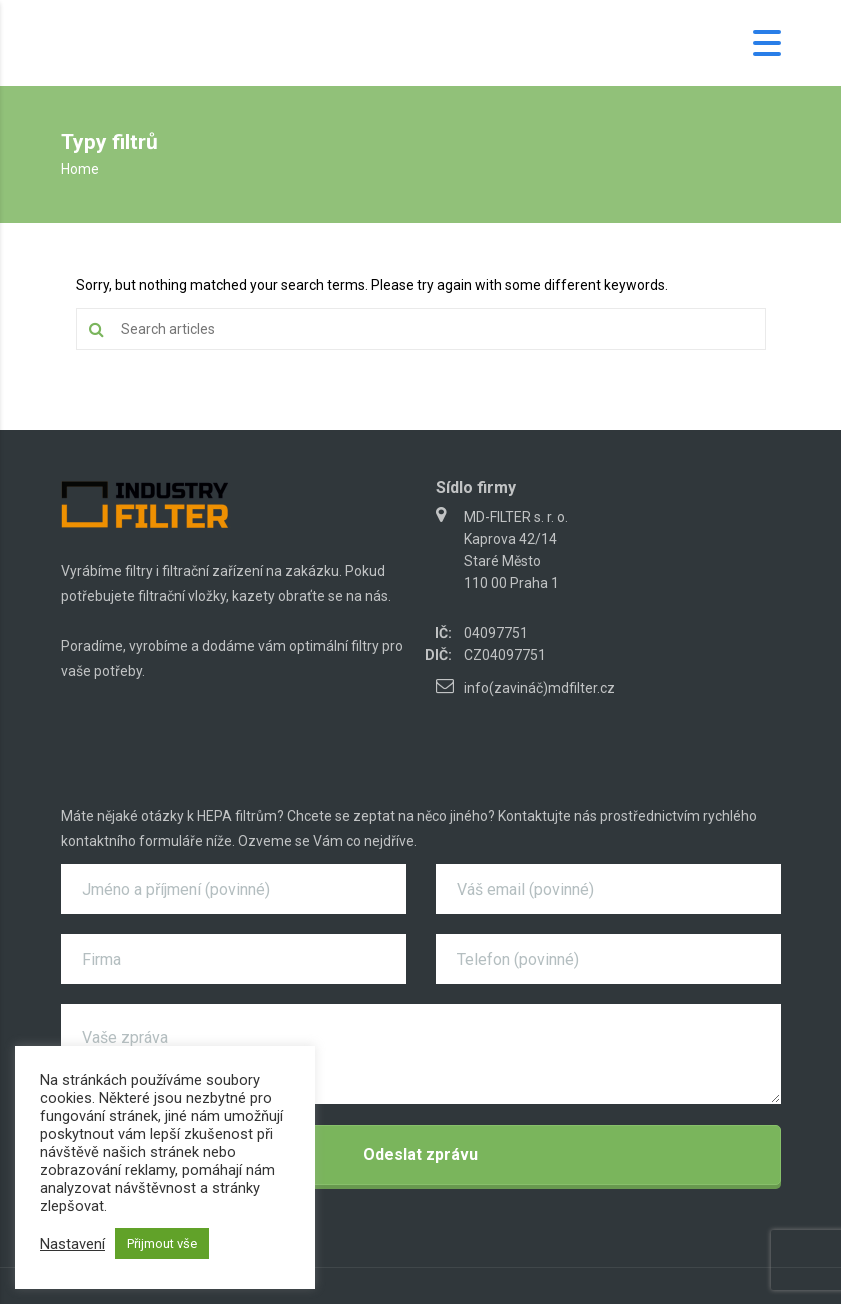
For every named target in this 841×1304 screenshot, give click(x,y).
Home (80, 169)
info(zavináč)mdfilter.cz (539, 688)
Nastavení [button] (72, 1244)
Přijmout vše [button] (162, 1243)
